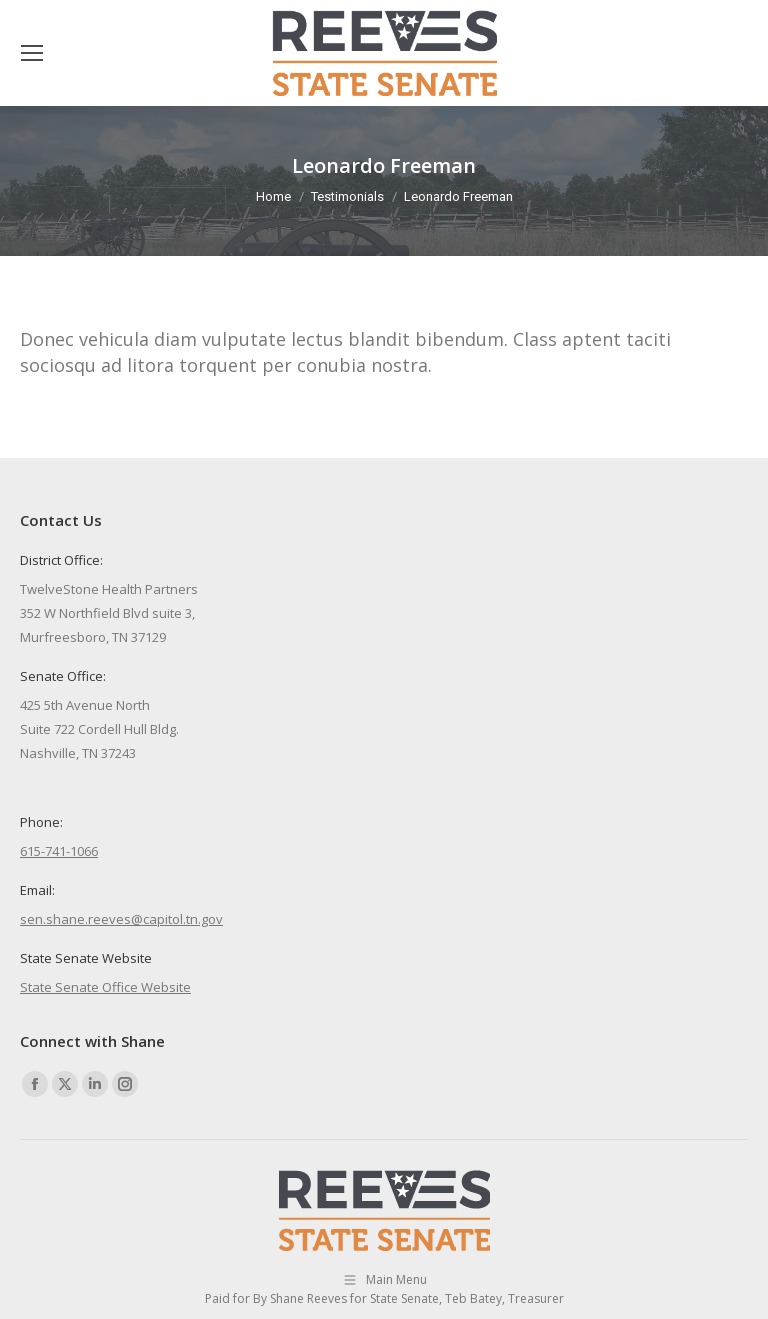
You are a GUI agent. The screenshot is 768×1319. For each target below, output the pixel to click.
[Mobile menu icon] (32, 53)
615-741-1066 (59, 851)
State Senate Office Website (105, 987)
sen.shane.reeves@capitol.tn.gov (121, 919)
